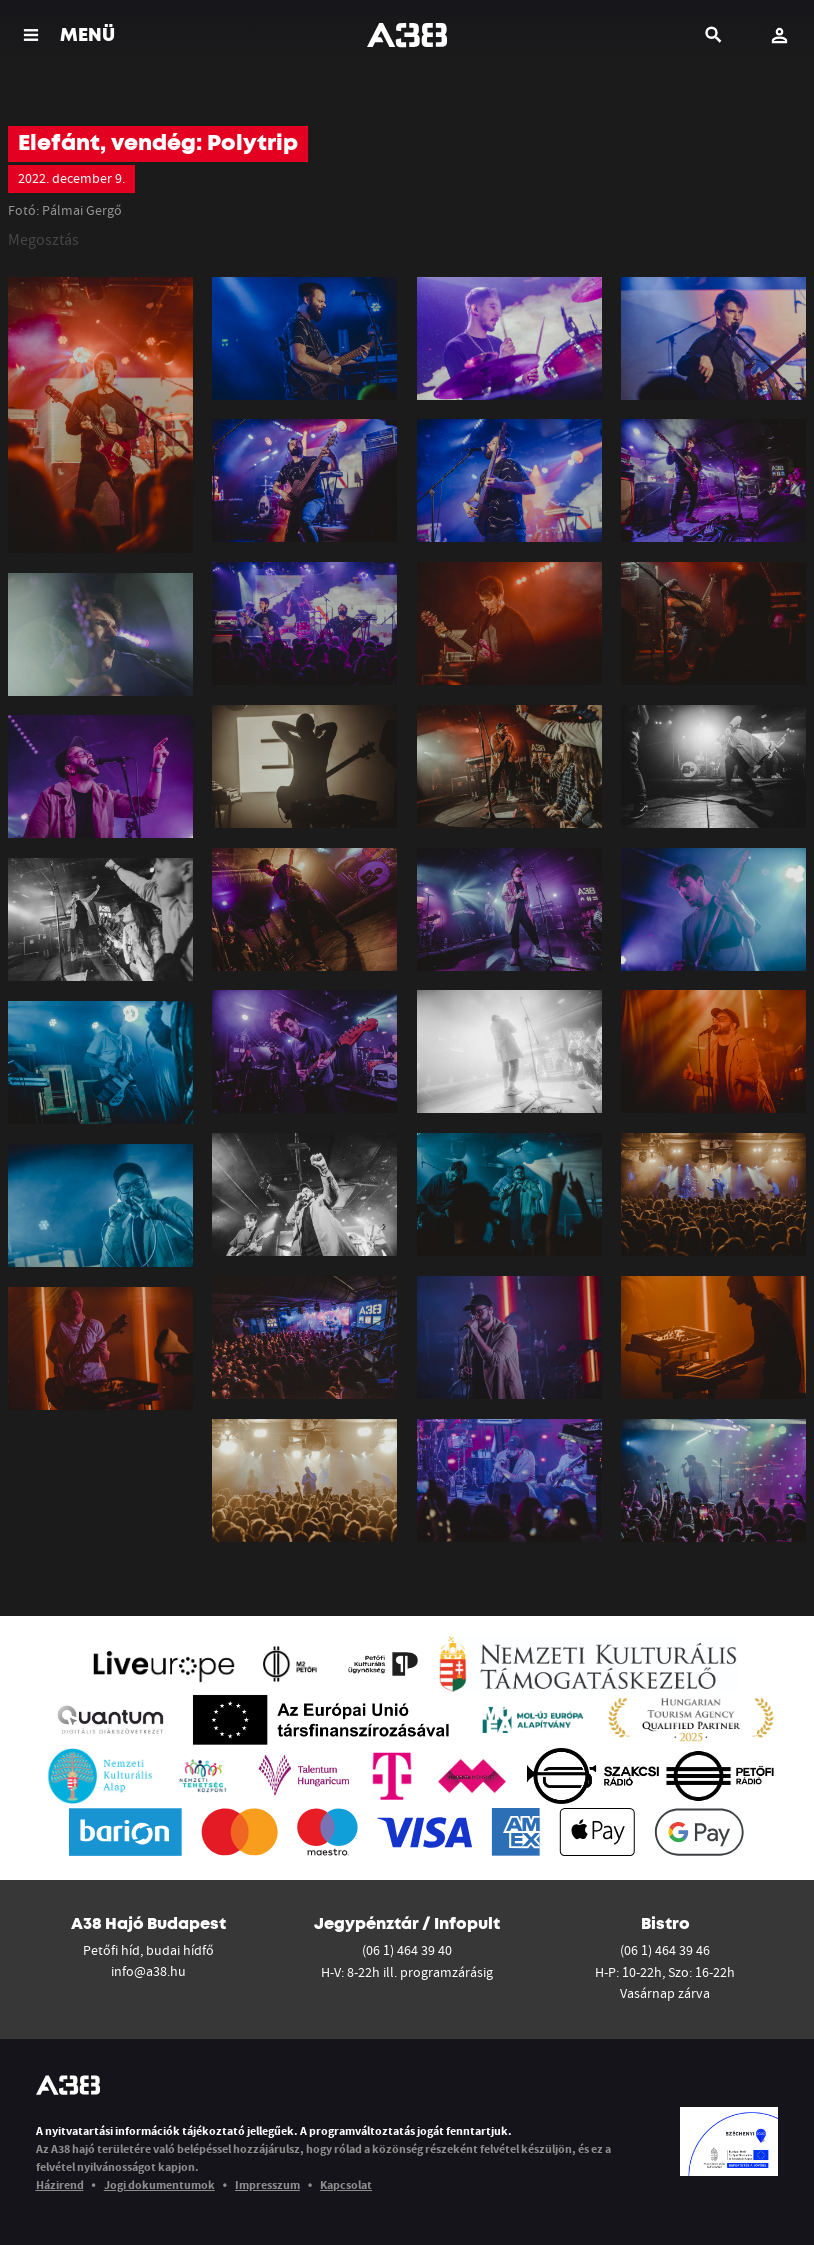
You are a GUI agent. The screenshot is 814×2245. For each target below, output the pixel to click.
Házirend (60, 2184)
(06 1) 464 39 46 (665, 1950)
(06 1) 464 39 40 (407, 1950)
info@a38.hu (148, 1971)
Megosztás (43, 239)
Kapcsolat (346, 2184)
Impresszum (267, 2184)
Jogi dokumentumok (159, 2184)
